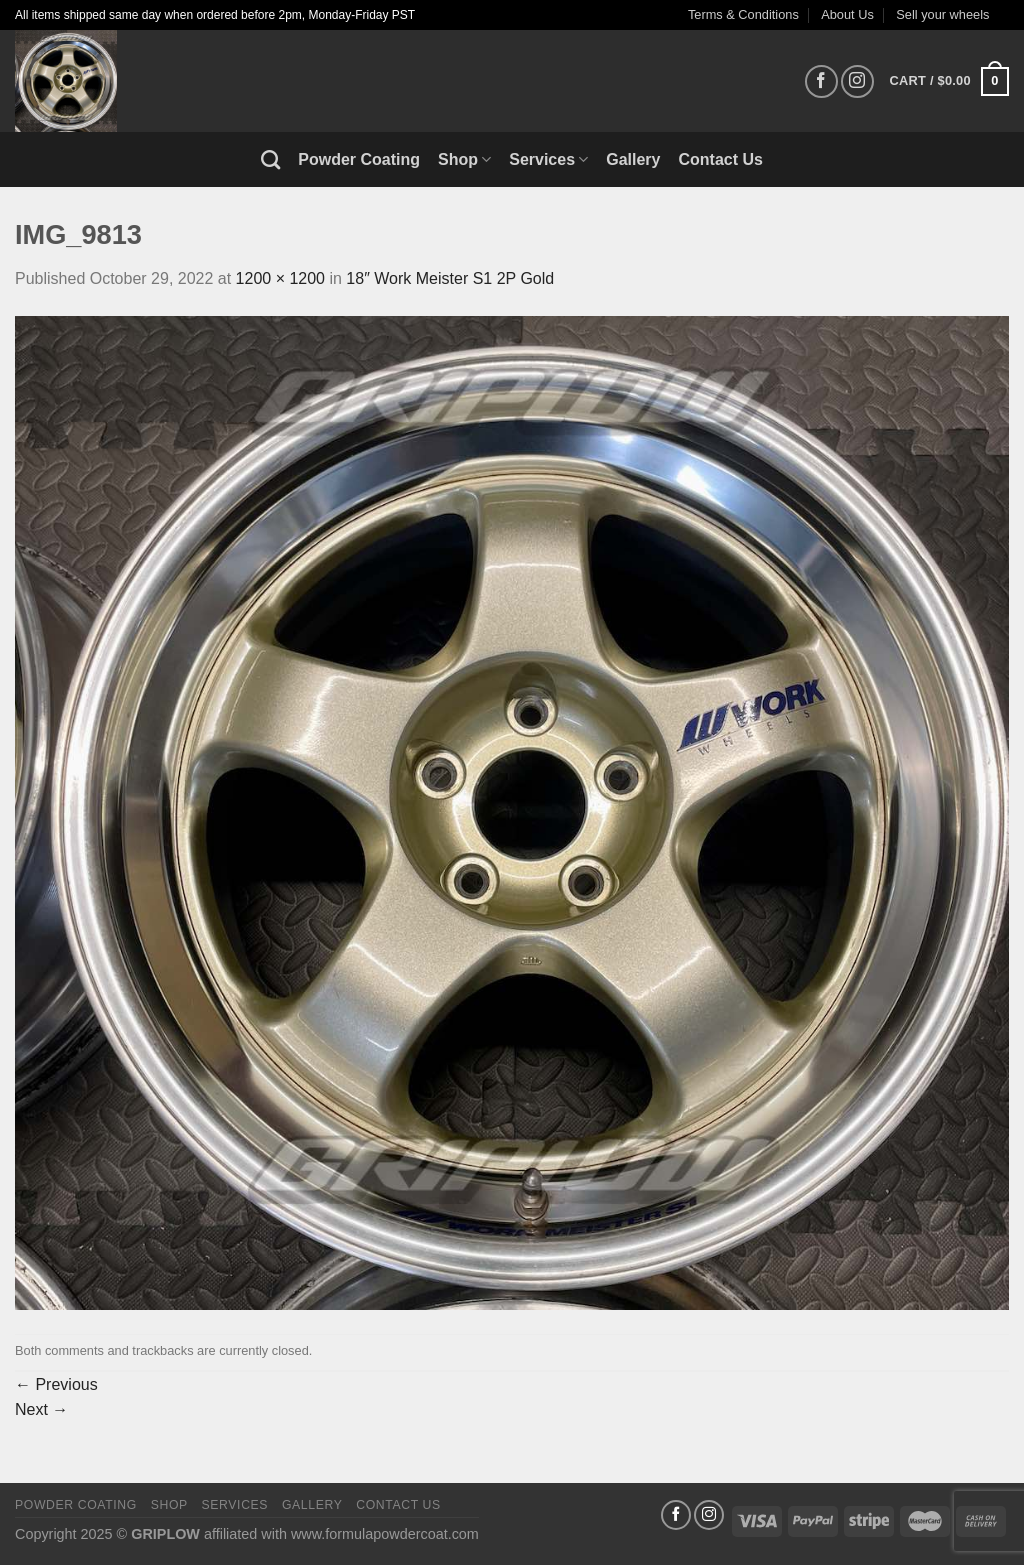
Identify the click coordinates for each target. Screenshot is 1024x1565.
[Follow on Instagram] (857, 81)
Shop (464, 159)
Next (41, 1409)
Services (548, 159)
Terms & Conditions (743, 14)
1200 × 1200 (280, 278)
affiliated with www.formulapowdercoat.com (341, 1534)
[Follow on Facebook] (821, 81)
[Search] (270, 159)
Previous (56, 1384)
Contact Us (721, 159)
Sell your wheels (942, 14)
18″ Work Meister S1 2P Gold (450, 278)
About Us (847, 14)
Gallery (633, 159)
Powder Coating (359, 159)
